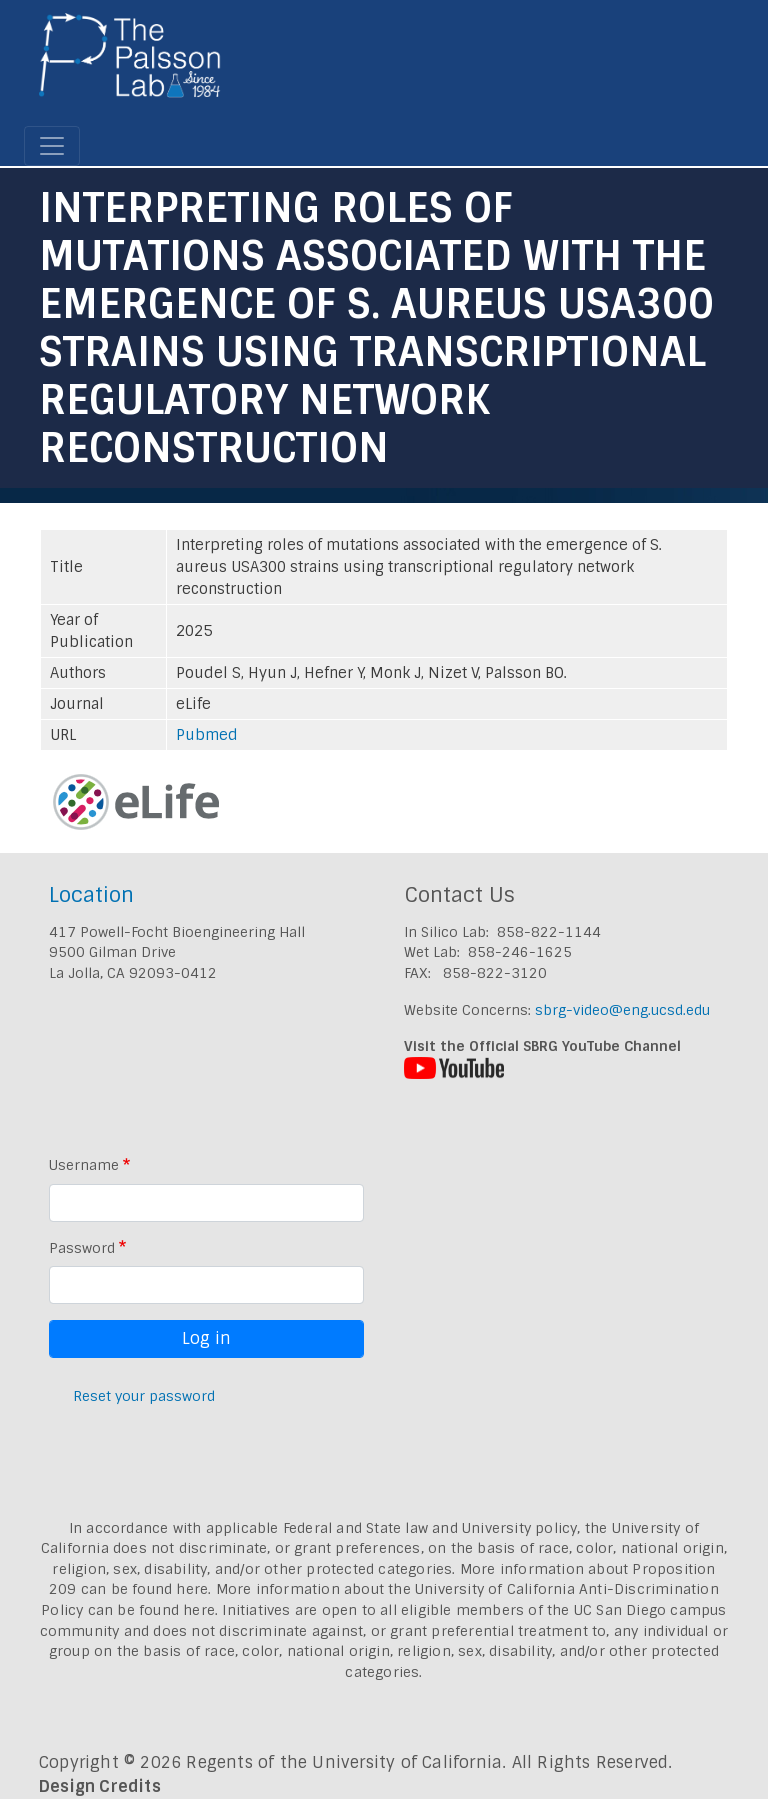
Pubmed (207, 735)
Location (91, 894)
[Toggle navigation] (52, 146)
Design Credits (100, 1786)
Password (82, 1248)
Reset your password (144, 1396)
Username (84, 1165)
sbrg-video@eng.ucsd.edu (622, 1010)
